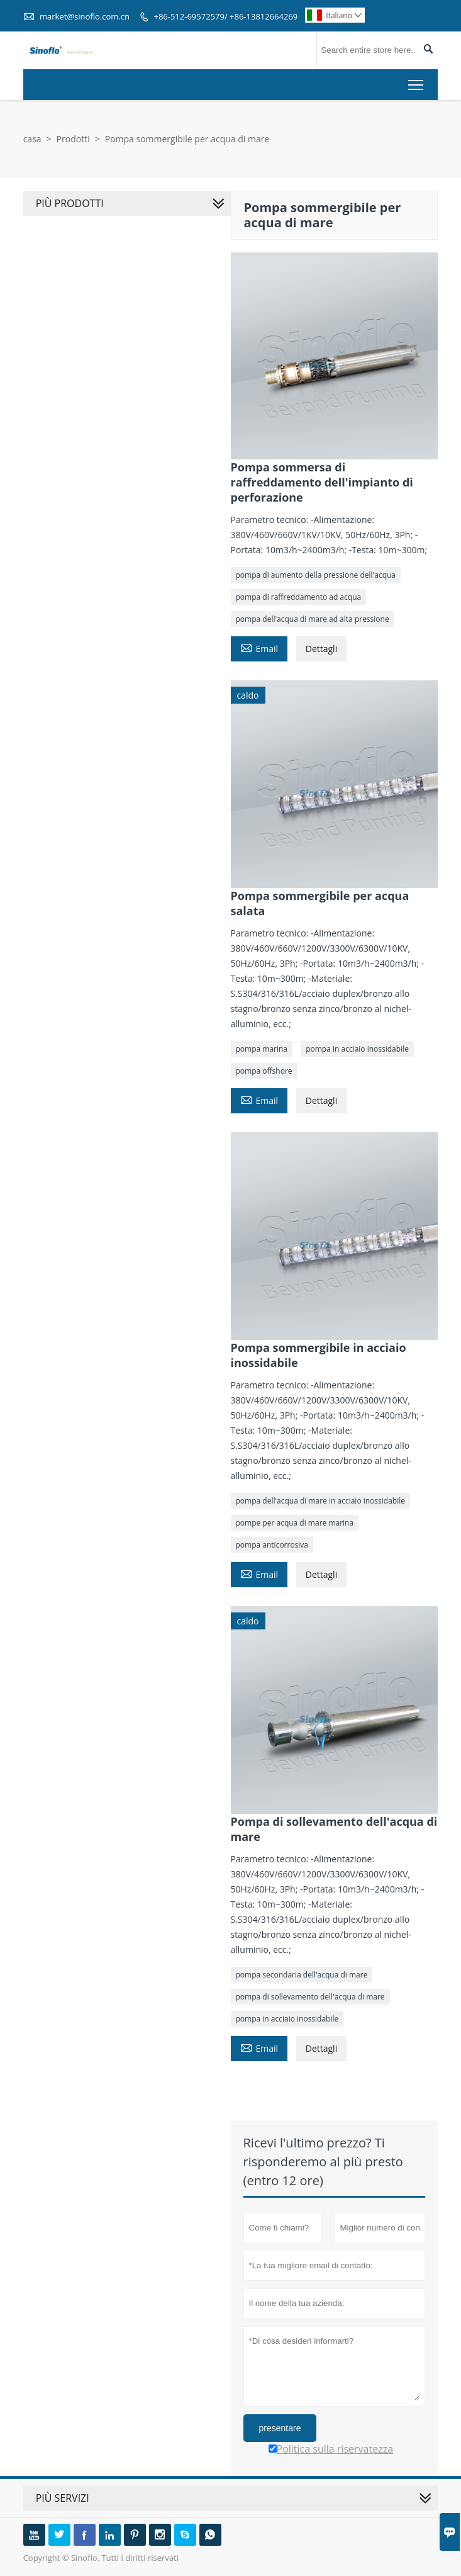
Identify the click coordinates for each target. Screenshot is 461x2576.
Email (259, 648)
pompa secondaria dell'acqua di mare (302, 1974)
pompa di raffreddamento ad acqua (299, 597)
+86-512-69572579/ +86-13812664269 (225, 16)
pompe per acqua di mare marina (295, 1522)
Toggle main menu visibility (416, 82)
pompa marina (262, 1048)
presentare (280, 2428)
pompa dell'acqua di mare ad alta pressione (312, 619)
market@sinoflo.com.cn (85, 16)
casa (32, 139)
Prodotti (73, 139)
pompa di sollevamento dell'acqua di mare (310, 1996)
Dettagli (321, 649)
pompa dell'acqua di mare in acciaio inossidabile (320, 1500)
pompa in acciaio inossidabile (357, 1048)
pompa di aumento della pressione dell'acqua (316, 575)
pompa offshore (264, 1071)
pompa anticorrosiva (272, 1544)
